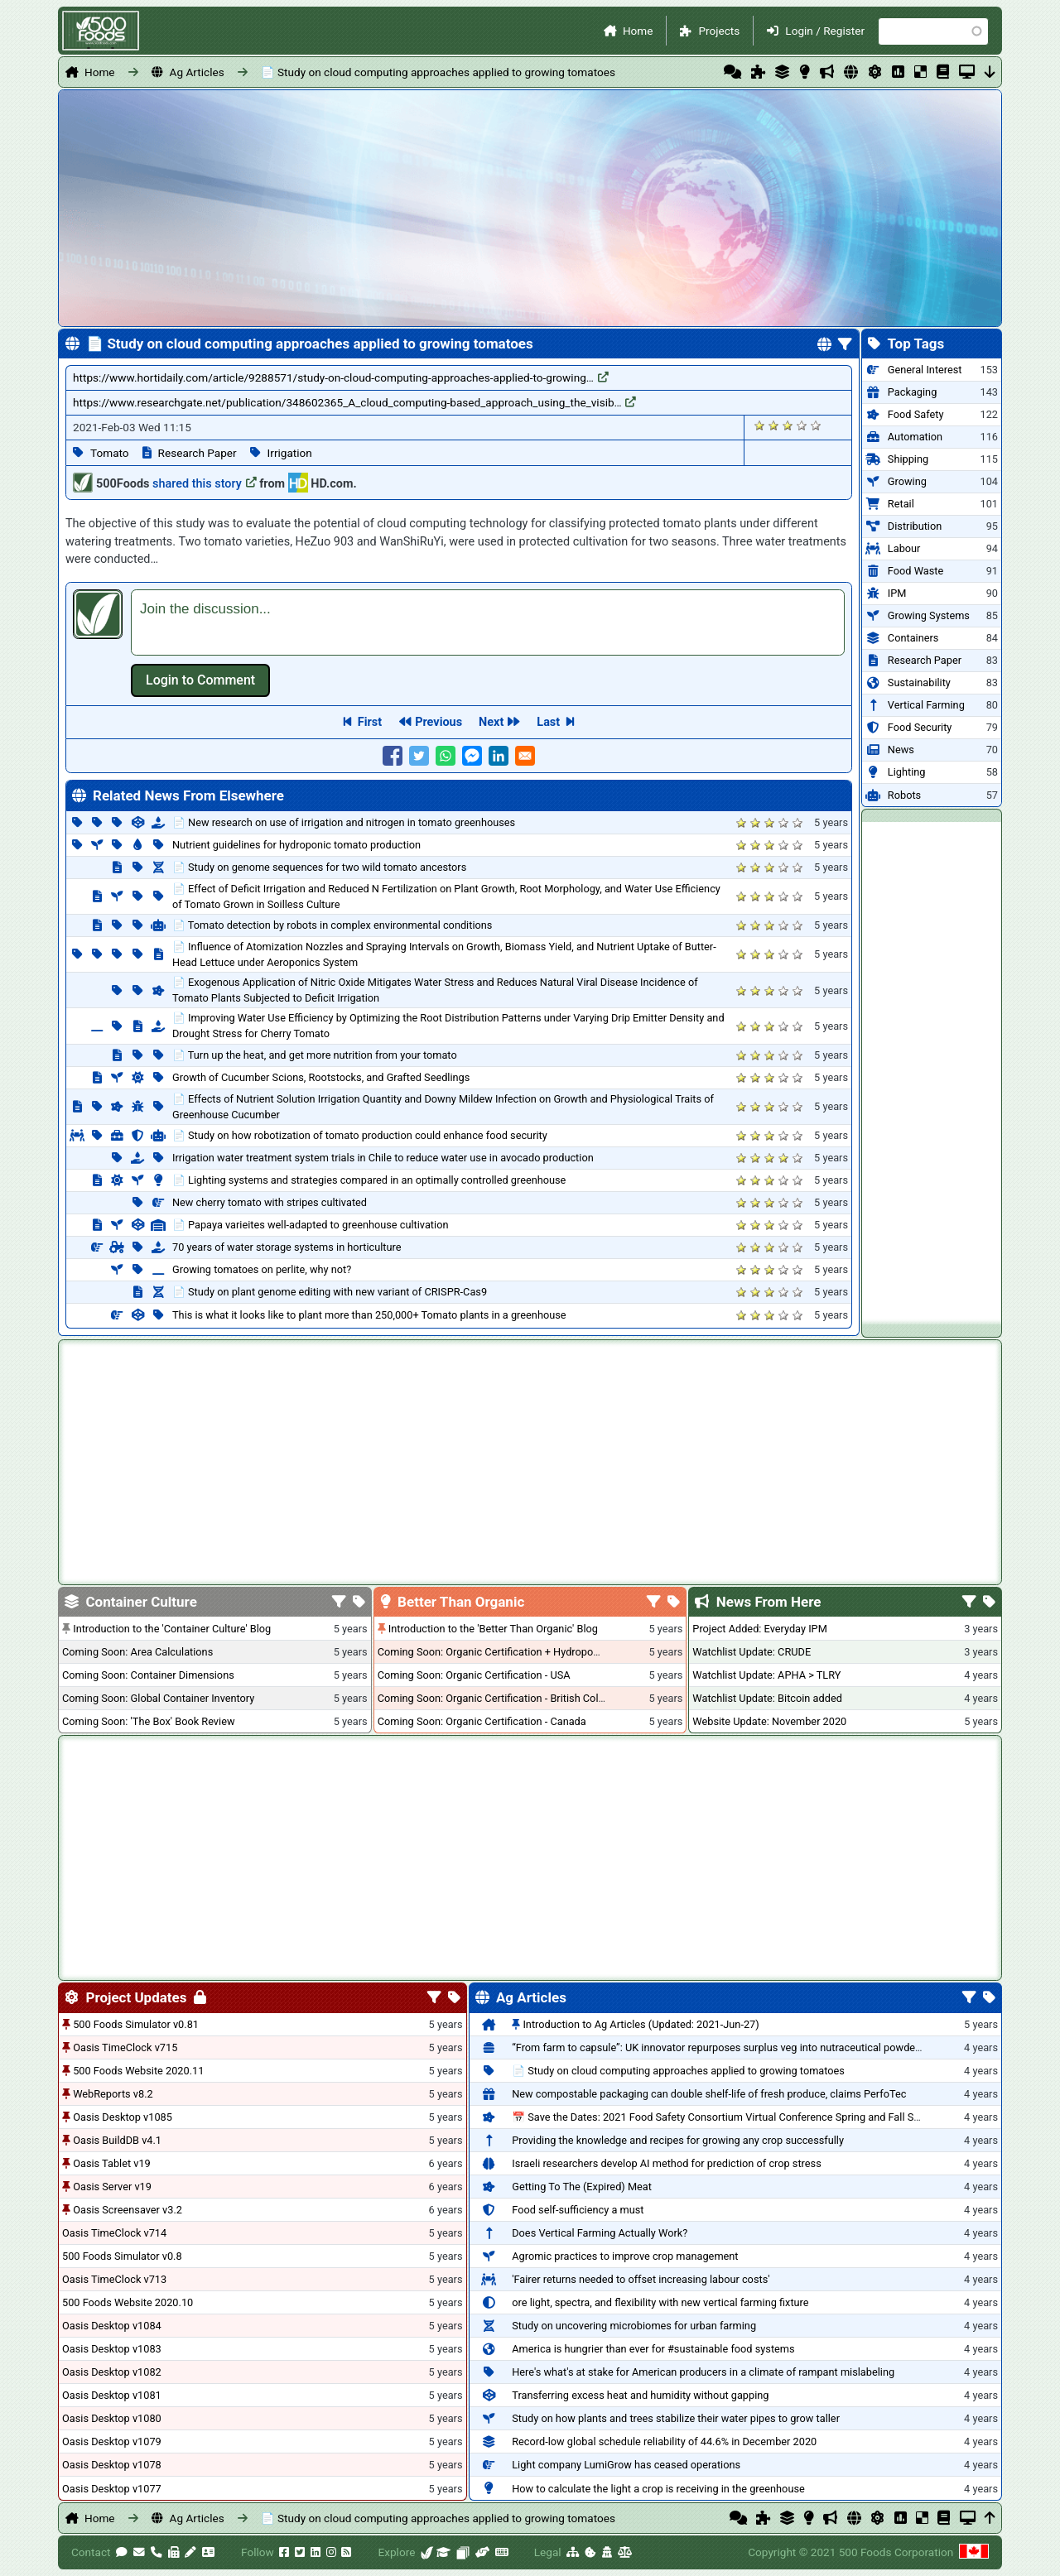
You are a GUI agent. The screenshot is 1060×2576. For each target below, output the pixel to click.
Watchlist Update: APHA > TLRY (766, 1675)
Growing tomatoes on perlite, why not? (261, 1269)
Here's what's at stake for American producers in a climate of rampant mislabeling (703, 2372)
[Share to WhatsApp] (445, 756)
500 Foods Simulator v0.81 (136, 2024)
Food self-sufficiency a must (577, 2210)
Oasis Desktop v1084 (111, 2325)
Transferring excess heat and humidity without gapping (640, 2395)
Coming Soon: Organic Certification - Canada (482, 1721)
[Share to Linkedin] (498, 756)
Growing (907, 481)
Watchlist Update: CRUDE (751, 1652)
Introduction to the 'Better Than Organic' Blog (493, 1628)
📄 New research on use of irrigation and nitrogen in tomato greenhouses (343, 822)
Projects (719, 30)
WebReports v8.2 (113, 2094)
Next (491, 722)
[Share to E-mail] (525, 756)
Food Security (920, 727)
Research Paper (197, 452)
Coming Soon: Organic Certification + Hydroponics (495, 1652)
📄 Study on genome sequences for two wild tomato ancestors (319, 867)
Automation (915, 436)
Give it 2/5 (774, 425)
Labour (904, 548)
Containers (913, 638)
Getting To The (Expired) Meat (582, 2186)
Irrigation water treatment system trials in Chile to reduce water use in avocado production (383, 1157)
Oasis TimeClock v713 (114, 2279)
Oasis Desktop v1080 (111, 2418)
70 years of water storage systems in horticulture (287, 1247)
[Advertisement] (932, 1070)
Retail (901, 503)
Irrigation (289, 452)
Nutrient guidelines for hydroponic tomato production (296, 845)
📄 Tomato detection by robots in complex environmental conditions (332, 925)
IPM (897, 593)
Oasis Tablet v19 (112, 2163)
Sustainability (919, 682)
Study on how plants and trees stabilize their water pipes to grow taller (676, 2418)
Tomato (109, 452)
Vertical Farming (926, 705)
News (901, 749)
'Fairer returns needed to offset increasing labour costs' (640, 2279)
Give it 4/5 (802, 425)
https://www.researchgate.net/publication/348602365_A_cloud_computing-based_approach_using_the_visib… (354, 402)
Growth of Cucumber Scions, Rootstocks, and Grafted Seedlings (321, 1077)
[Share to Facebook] (392, 756)
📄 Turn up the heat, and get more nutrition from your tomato (314, 1055)
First (370, 722)
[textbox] (488, 622)
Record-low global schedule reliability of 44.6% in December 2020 (664, 2441)
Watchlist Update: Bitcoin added (767, 1698)
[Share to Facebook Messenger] (472, 756)
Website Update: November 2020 (769, 1721)
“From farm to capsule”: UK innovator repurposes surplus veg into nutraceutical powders (718, 2047)
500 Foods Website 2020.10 (127, 2302)
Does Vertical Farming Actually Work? (599, 2233)
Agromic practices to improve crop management (625, 2256)
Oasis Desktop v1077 (111, 2488)
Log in (200, 680)
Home (638, 30)
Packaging (912, 392)
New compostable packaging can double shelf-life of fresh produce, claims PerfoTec (709, 2094)
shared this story (204, 484)
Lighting (907, 772)
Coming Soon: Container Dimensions (148, 1675)
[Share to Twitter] (419, 756)
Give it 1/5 (760, 425)
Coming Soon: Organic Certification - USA (474, 1675)
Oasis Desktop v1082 (111, 2372)
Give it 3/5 (788, 425)
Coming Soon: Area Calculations (137, 1652)
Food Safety (916, 414)
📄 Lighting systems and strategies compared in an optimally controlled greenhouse (369, 1180)
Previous (438, 722)
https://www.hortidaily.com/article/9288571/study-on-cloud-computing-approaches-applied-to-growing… (341, 377)
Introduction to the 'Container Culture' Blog (172, 1628)
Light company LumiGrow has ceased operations (626, 2464)
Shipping (908, 459)
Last (548, 722)
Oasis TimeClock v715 (125, 2047)
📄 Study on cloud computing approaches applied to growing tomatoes (438, 72)
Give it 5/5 (816, 425)
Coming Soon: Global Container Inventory (158, 1698)
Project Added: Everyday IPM (759, 1628)
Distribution (915, 526)
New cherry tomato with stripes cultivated (269, 1202)
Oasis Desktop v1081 (111, 2395)
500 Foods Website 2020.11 (138, 2070)
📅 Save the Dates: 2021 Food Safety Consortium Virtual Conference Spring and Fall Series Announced (752, 2117)
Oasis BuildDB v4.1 (117, 2140)
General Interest (925, 369)
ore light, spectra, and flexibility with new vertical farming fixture (660, 2302)
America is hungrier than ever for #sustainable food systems (653, 2349)
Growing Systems (929, 615)
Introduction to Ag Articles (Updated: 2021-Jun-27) (641, 2024)
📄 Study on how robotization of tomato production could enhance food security (359, 1135)
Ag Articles (197, 72)
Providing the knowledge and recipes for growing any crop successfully (678, 2140)
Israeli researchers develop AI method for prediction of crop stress (667, 2163)
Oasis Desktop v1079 (111, 2441)
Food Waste (915, 571)
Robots (904, 795)
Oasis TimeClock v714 (114, 2233)
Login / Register (825, 30)
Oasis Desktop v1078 (111, 2464)
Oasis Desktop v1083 (111, 2349)
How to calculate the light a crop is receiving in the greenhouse (658, 2488)
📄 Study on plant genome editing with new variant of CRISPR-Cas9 (329, 1292)
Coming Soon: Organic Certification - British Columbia (503, 1698)
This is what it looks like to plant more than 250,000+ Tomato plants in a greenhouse (369, 1315)
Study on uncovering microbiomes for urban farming (634, 2325)
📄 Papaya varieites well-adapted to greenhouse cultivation (310, 1224)
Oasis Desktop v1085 (122, 2117)
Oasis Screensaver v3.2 (127, 2210)
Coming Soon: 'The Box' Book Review (148, 1721)
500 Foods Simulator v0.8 (122, 2256)
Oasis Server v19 (112, 2186)
